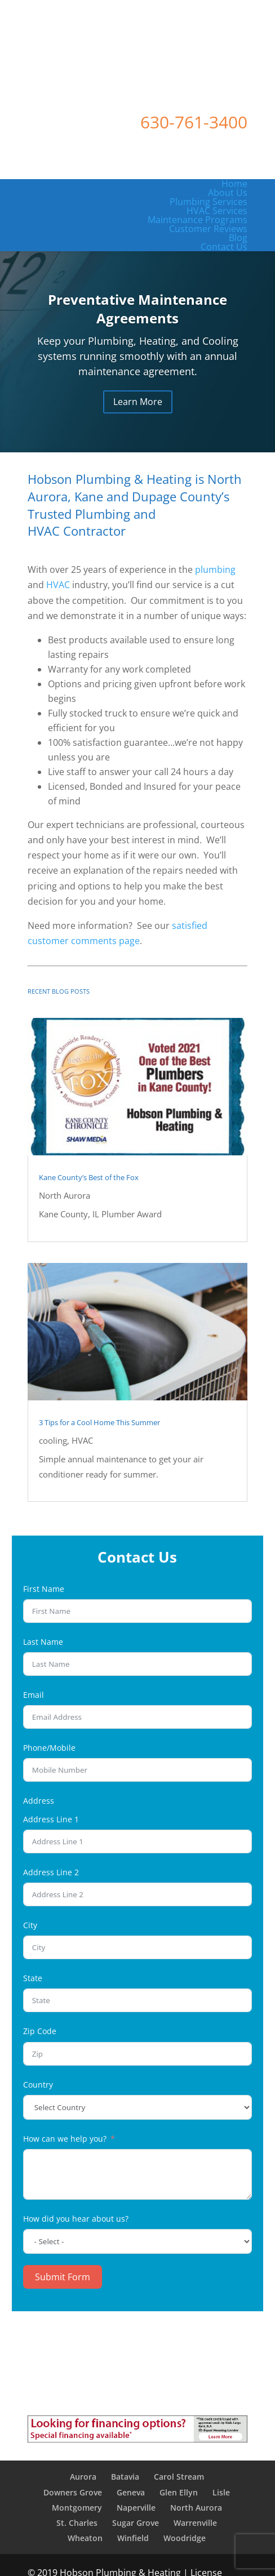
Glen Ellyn (178, 2492)
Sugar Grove (135, 2522)
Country (38, 2084)
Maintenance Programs (197, 219)
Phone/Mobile (49, 1747)
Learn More (137, 401)
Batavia (125, 2476)
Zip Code (39, 2031)
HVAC (58, 585)
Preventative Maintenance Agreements (137, 309)
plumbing (215, 569)
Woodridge (184, 2538)
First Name (43, 1588)
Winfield (133, 2538)
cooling (53, 1440)
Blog (238, 238)
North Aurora (64, 1195)
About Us (227, 192)
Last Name (43, 1641)
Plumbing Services (208, 201)
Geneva (131, 2492)
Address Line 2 (51, 1872)
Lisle (221, 2492)
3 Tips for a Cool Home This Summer (99, 1422)
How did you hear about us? (75, 2218)
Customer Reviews (208, 229)
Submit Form (62, 2277)
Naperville (136, 2507)
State (32, 1978)
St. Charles (76, 2522)
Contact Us (224, 247)
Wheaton (85, 2538)
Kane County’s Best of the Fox (89, 1177)
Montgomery (77, 2507)
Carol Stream (179, 2476)
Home (234, 183)
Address (38, 1800)
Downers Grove (72, 2492)
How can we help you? (65, 2138)
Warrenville (195, 2522)
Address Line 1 (51, 1819)
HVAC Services (217, 210)
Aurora (83, 2476)
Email (33, 1694)
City (30, 1925)
